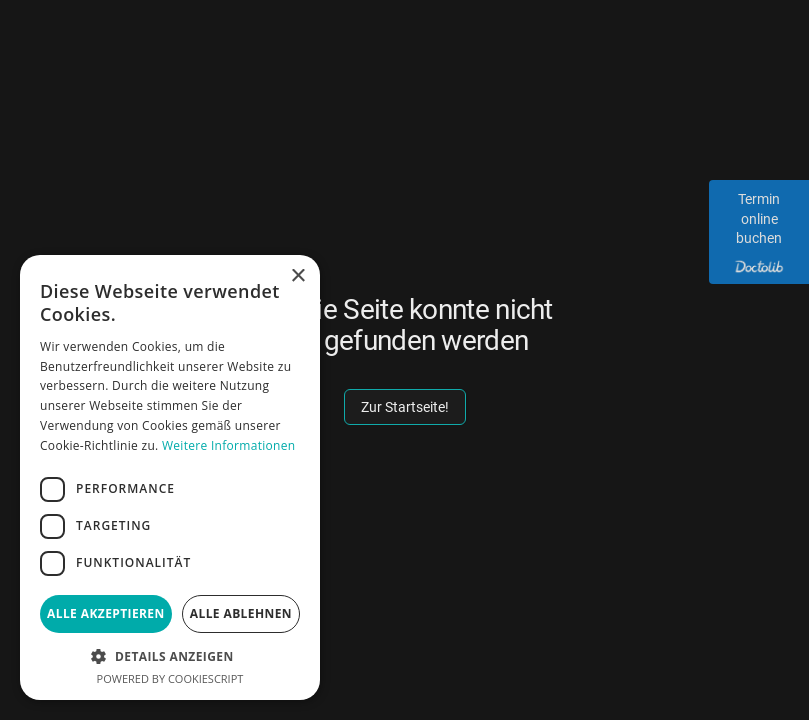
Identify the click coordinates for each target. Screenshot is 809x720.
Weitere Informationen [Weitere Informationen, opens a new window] (229, 445)
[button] (170, 656)
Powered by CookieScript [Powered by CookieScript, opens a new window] (170, 678)
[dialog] (170, 477)
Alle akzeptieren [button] (106, 613)
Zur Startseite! (405, 407)
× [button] (297, 276)
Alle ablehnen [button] (241, 613)
